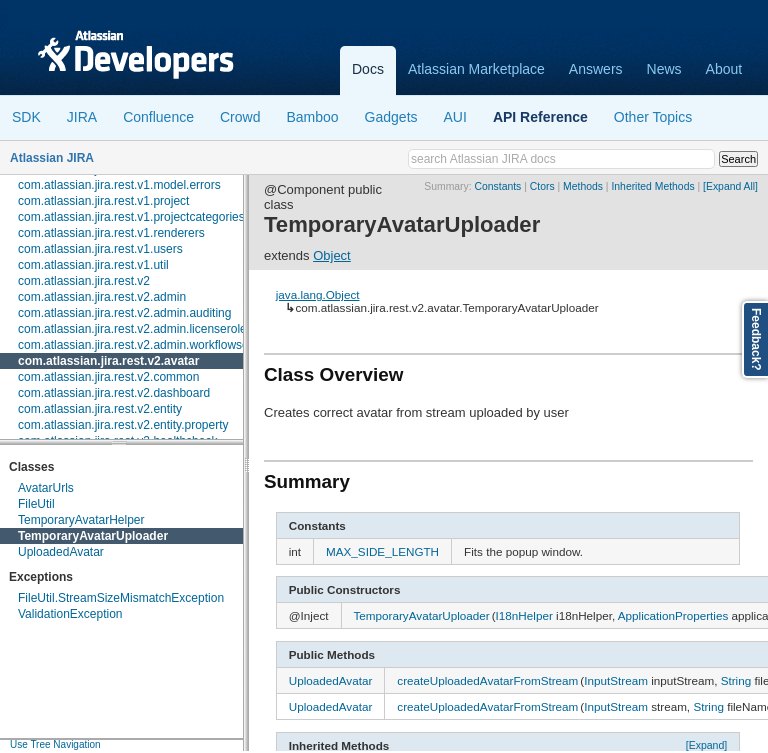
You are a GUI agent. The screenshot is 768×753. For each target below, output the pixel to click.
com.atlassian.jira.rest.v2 (84, 281)
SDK (26, 117)
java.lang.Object (318, 294)
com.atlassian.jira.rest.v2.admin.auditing (124, 313)
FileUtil (36, 504)
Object (332, 255)
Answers (596, 69)
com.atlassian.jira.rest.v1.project (103, 201)
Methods (583, 186)
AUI (455, 117)
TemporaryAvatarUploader (93, 536)
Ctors (542, 186)
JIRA (82, 117)
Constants (498, 186)
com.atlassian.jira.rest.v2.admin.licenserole (132, 329)
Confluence (158, 117)
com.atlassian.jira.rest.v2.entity (100, 409)
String (736, 680)
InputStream (616, 680)
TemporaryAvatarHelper (81, 520)
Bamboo (312, 117)
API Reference (540, 117)
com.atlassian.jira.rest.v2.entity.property (123, 425)
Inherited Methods (652, 186)
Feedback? (756, 339)
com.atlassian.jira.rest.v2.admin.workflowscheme (148, 345)
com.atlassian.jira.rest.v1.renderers (111, 233)
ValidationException (70, 614)
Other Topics (653, 117)
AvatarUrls (46, 488)
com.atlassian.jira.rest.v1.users (100, 249)
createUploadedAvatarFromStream (487, 680)
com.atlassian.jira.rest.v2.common (108, 377)
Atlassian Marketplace (476, 69)
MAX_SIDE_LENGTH (382, 551)
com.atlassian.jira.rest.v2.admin (102, 297)
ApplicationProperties (673, 615)
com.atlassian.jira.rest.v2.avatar (108, 361)
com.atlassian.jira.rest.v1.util (93, 265)
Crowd (240, 117)
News (664, 69)
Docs (368, 69)
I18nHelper (524, 615)
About (724, 69)
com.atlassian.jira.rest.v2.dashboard (114, 393)
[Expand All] (730, 186)
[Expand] (707, 745)
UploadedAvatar (61, 552)
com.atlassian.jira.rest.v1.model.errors (119, 185)
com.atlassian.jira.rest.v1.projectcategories (131, 217)
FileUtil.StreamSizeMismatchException (121, 598)
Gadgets (391, 117)
